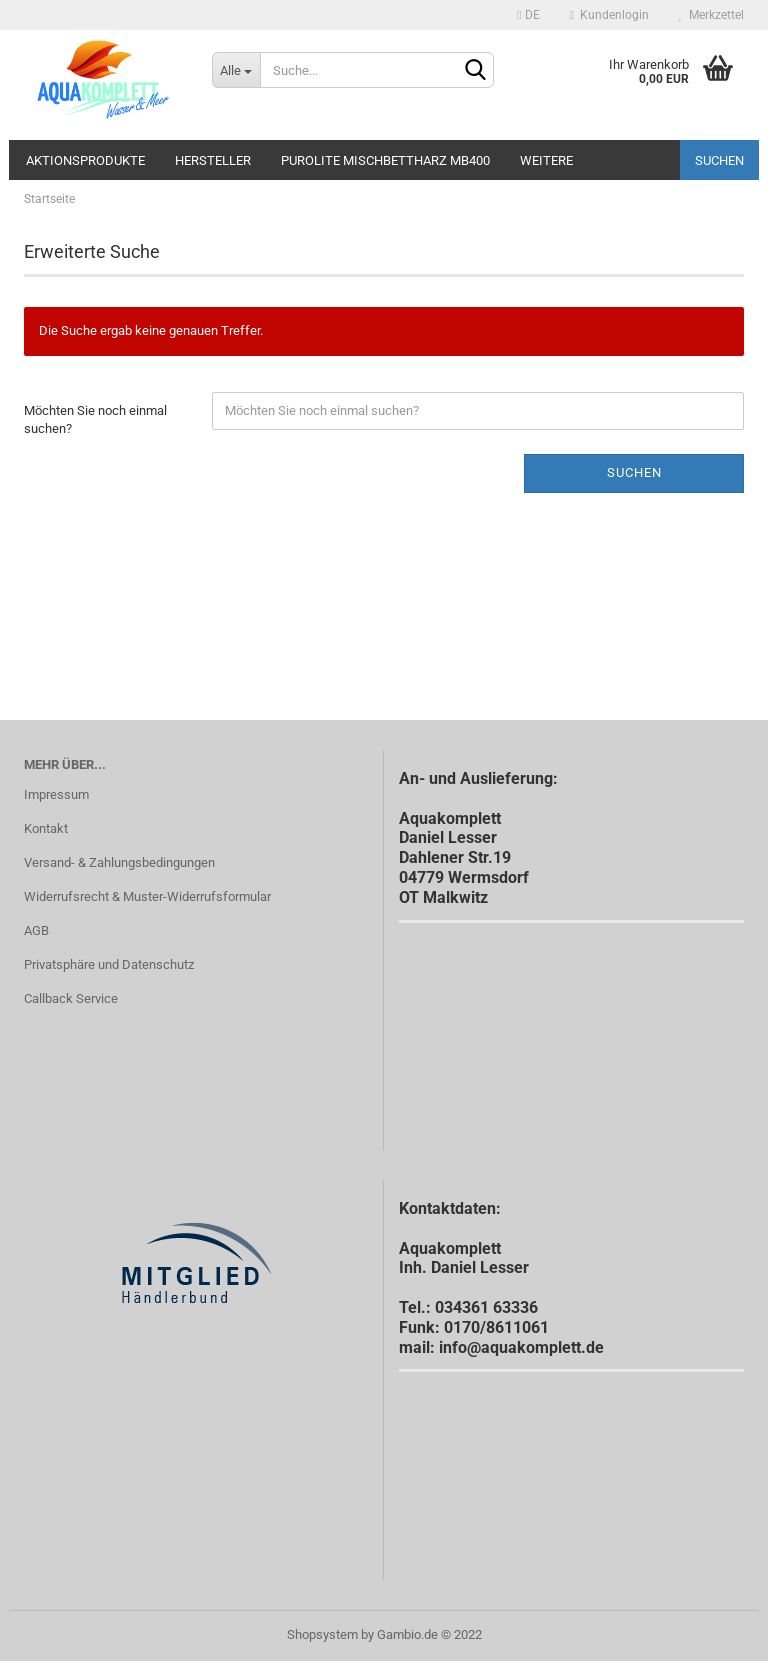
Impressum (56, 794)
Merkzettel (711, 15)
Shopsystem (322, 1634)
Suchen (719, 160)
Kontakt (46, 828)
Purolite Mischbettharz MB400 (385, 160)
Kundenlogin (609, 15)
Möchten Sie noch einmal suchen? (95, 420)
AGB (36, 930)
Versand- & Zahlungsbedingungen (119, 862)
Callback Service (71, 998)
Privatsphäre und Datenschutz (109, 964)
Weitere (546, 160)
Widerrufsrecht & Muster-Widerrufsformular (147, 896)
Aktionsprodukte (85, 160)
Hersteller (213, 160)
